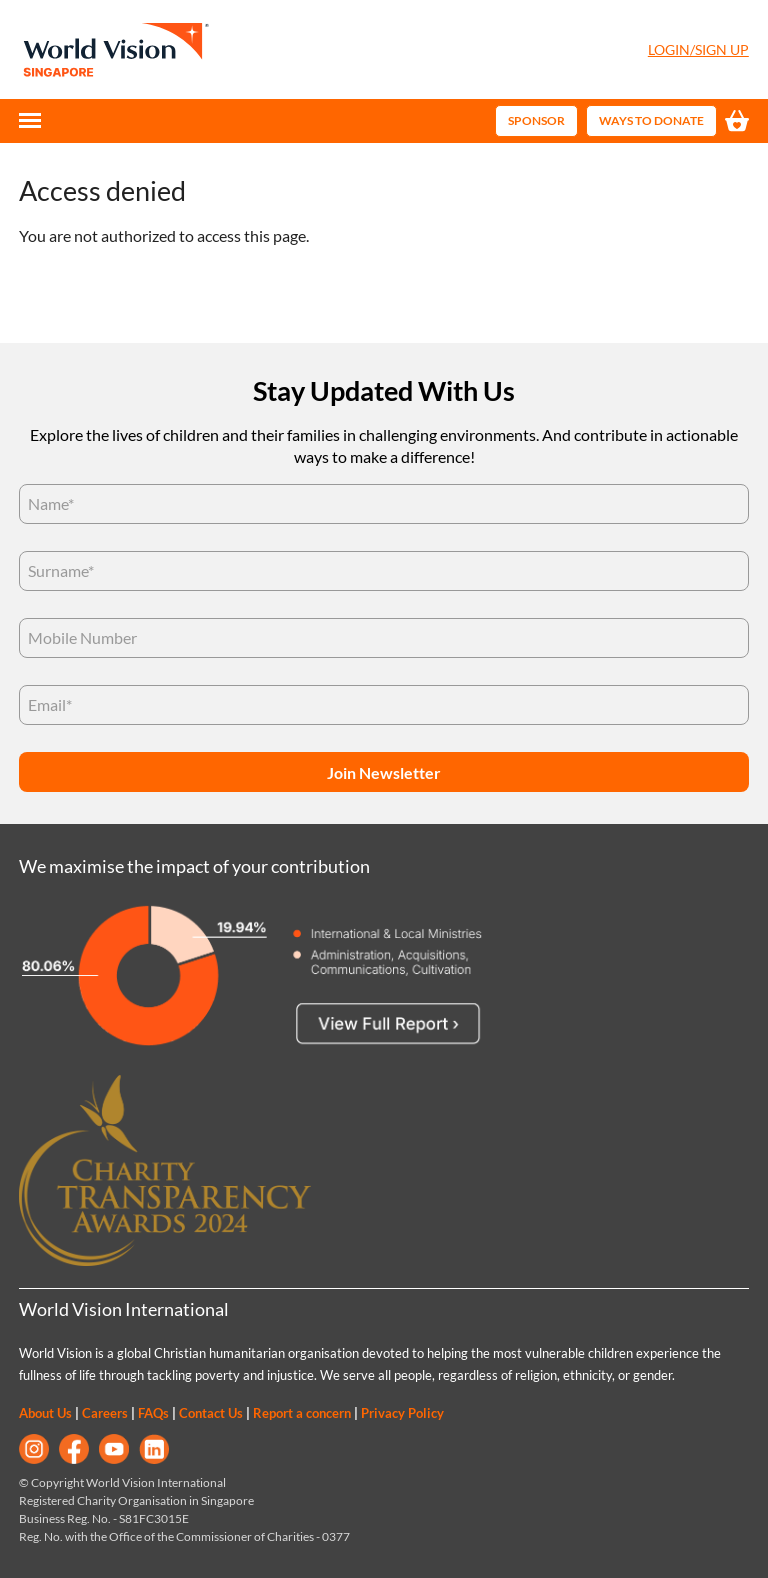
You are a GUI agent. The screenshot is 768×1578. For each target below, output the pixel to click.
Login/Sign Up (698, 49)
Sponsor (536, 120)
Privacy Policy (402, 1413)
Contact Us (211, 1413)
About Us (45, 1413)
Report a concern (302, 1413)
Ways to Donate (651, 120)
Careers (105, 1413)
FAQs (153, 1413)
